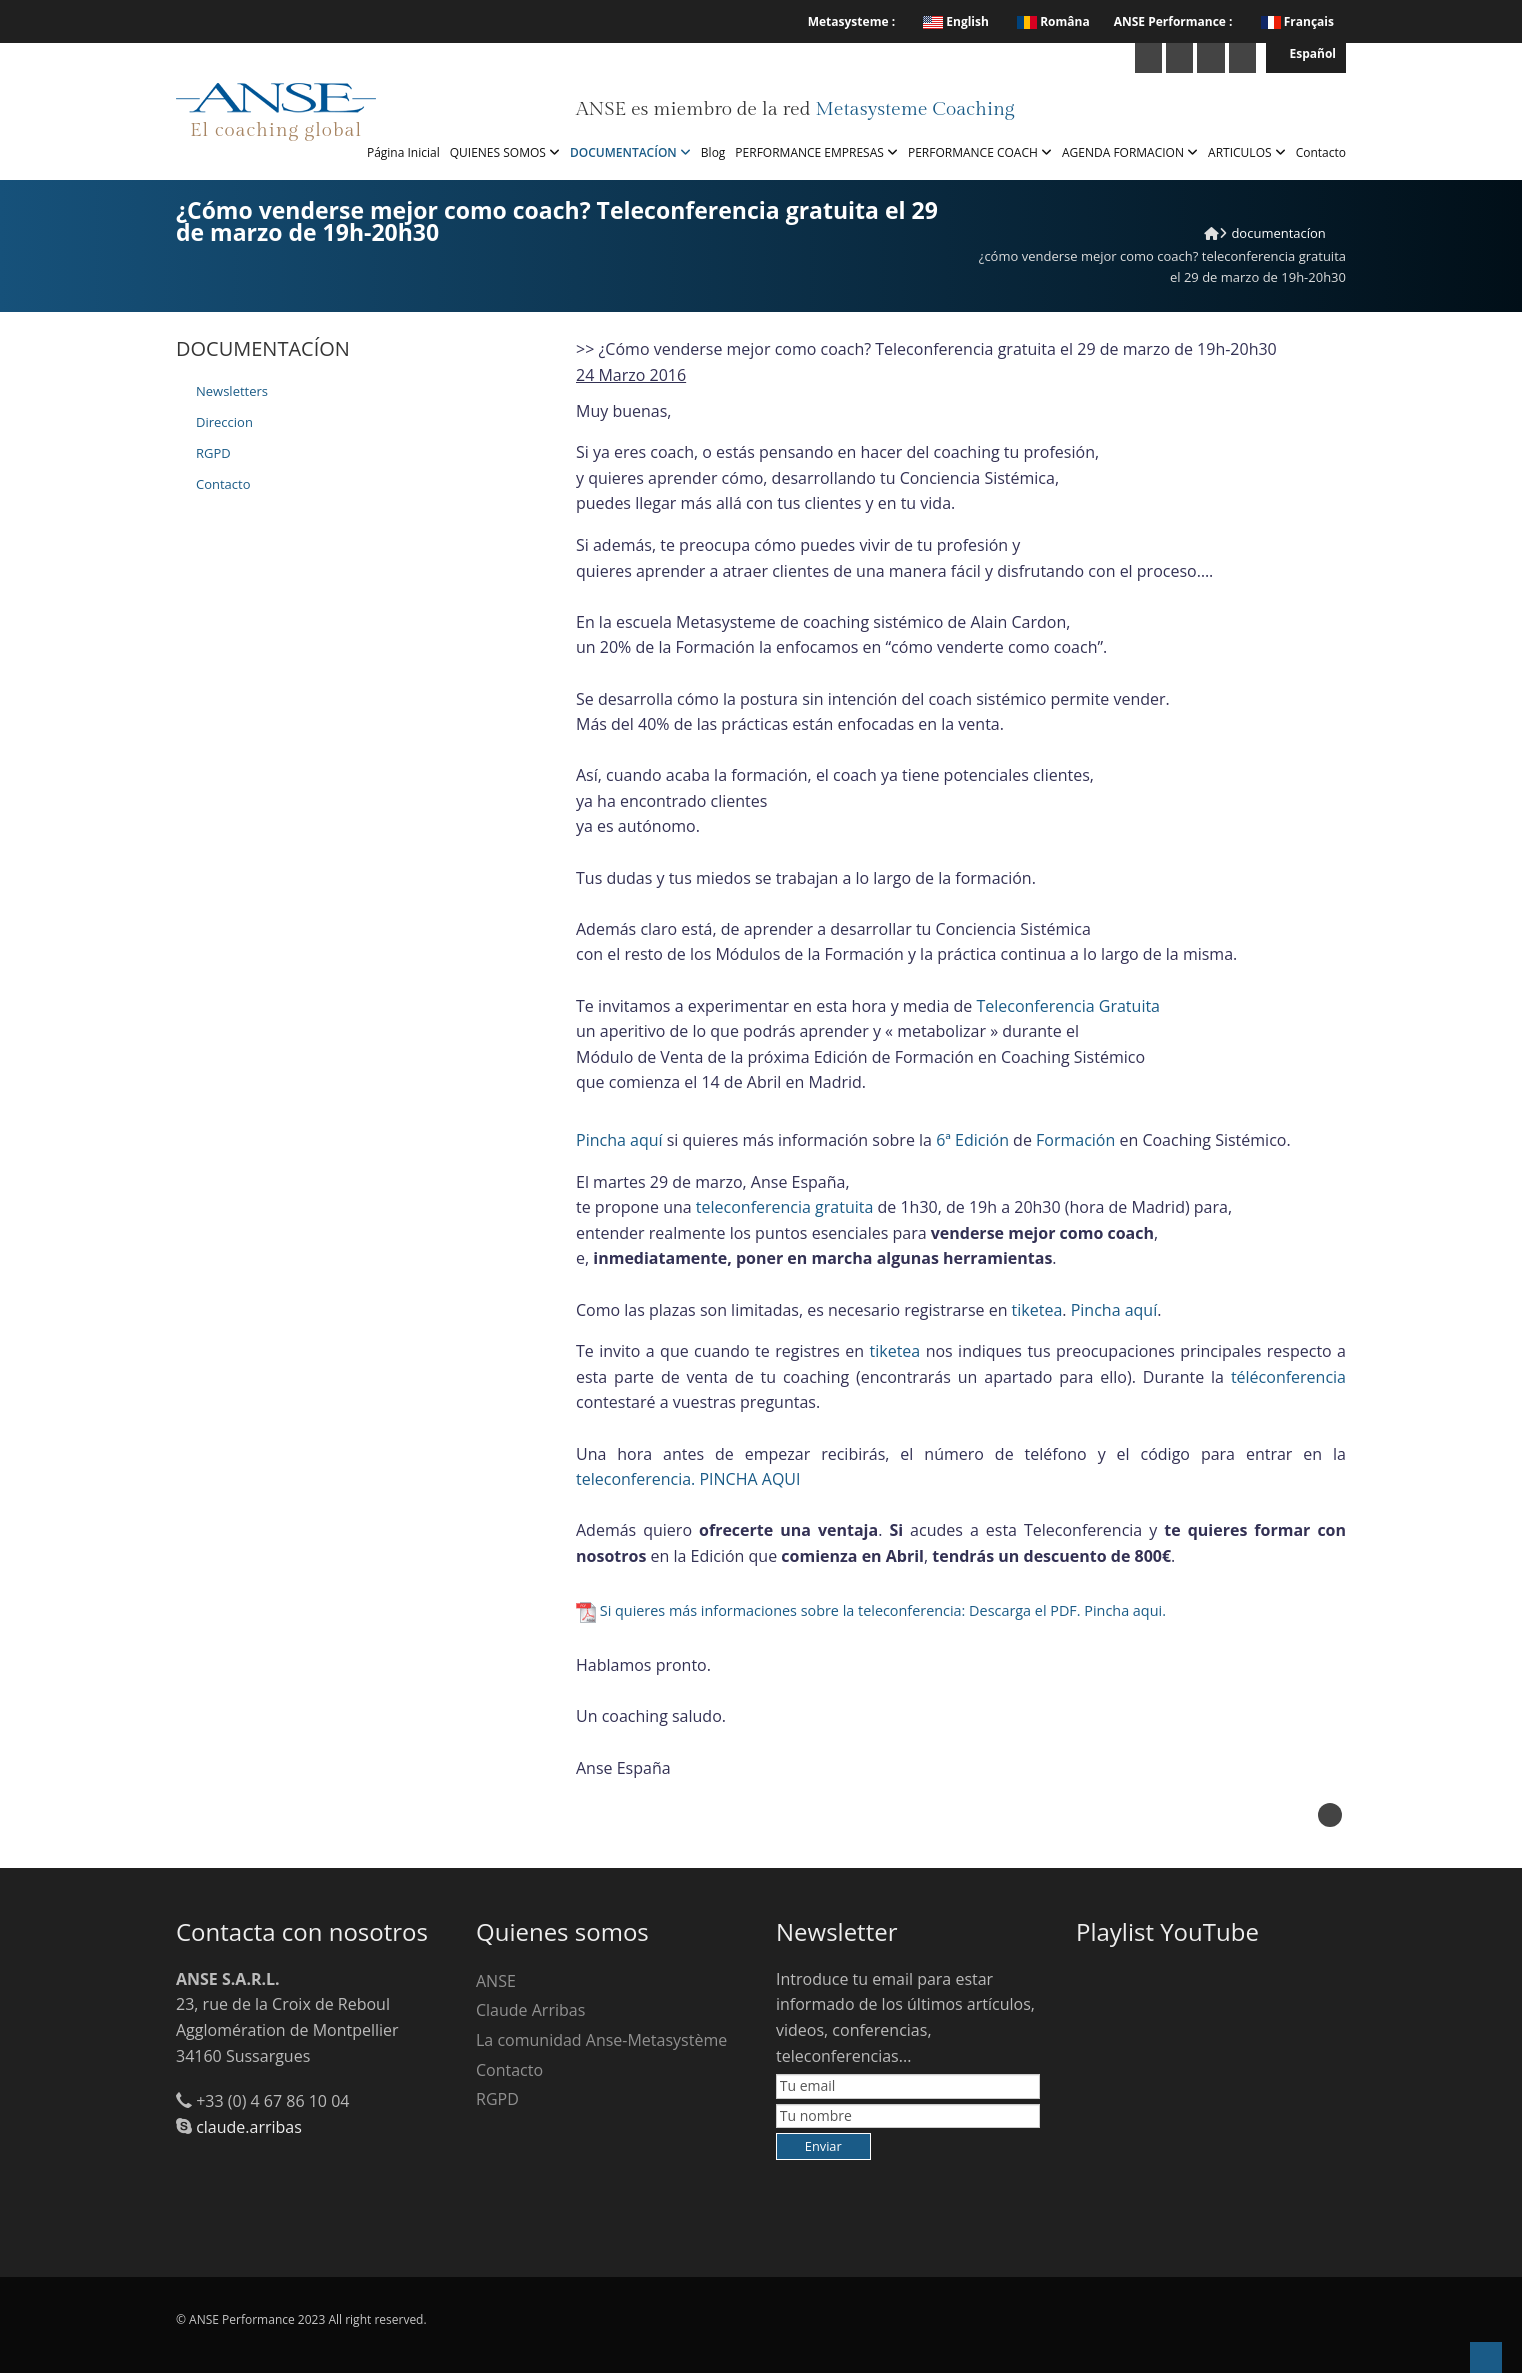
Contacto (1321, 152)
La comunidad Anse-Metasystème (601, 2040)
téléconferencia (1288, 1377)
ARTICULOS (1247, 152)
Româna (1053, 21)
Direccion (224, 422)
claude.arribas (249, 2127)
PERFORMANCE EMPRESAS (816, 152)
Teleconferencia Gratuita (1068, 1006)
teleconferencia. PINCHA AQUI (688, 1479)
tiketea (1037, 1310)
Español (1306, 53)
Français (1309, 21)
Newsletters (232, 391)
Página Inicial (403, 152)
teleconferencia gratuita (785, 1207)
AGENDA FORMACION (1130, 152)
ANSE (496, 1981)
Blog (713, 152)
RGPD (213, 453)
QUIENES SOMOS (505, 152)
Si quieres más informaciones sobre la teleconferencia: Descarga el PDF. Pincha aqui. (883, 1610)
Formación (1075, 1140)
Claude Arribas (530, 2010)
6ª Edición (972, 1140)
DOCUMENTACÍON (630, 152)
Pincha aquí (619, 1140)
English (956, 21)
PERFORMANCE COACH (980, 152)
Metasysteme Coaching (914, 109)
